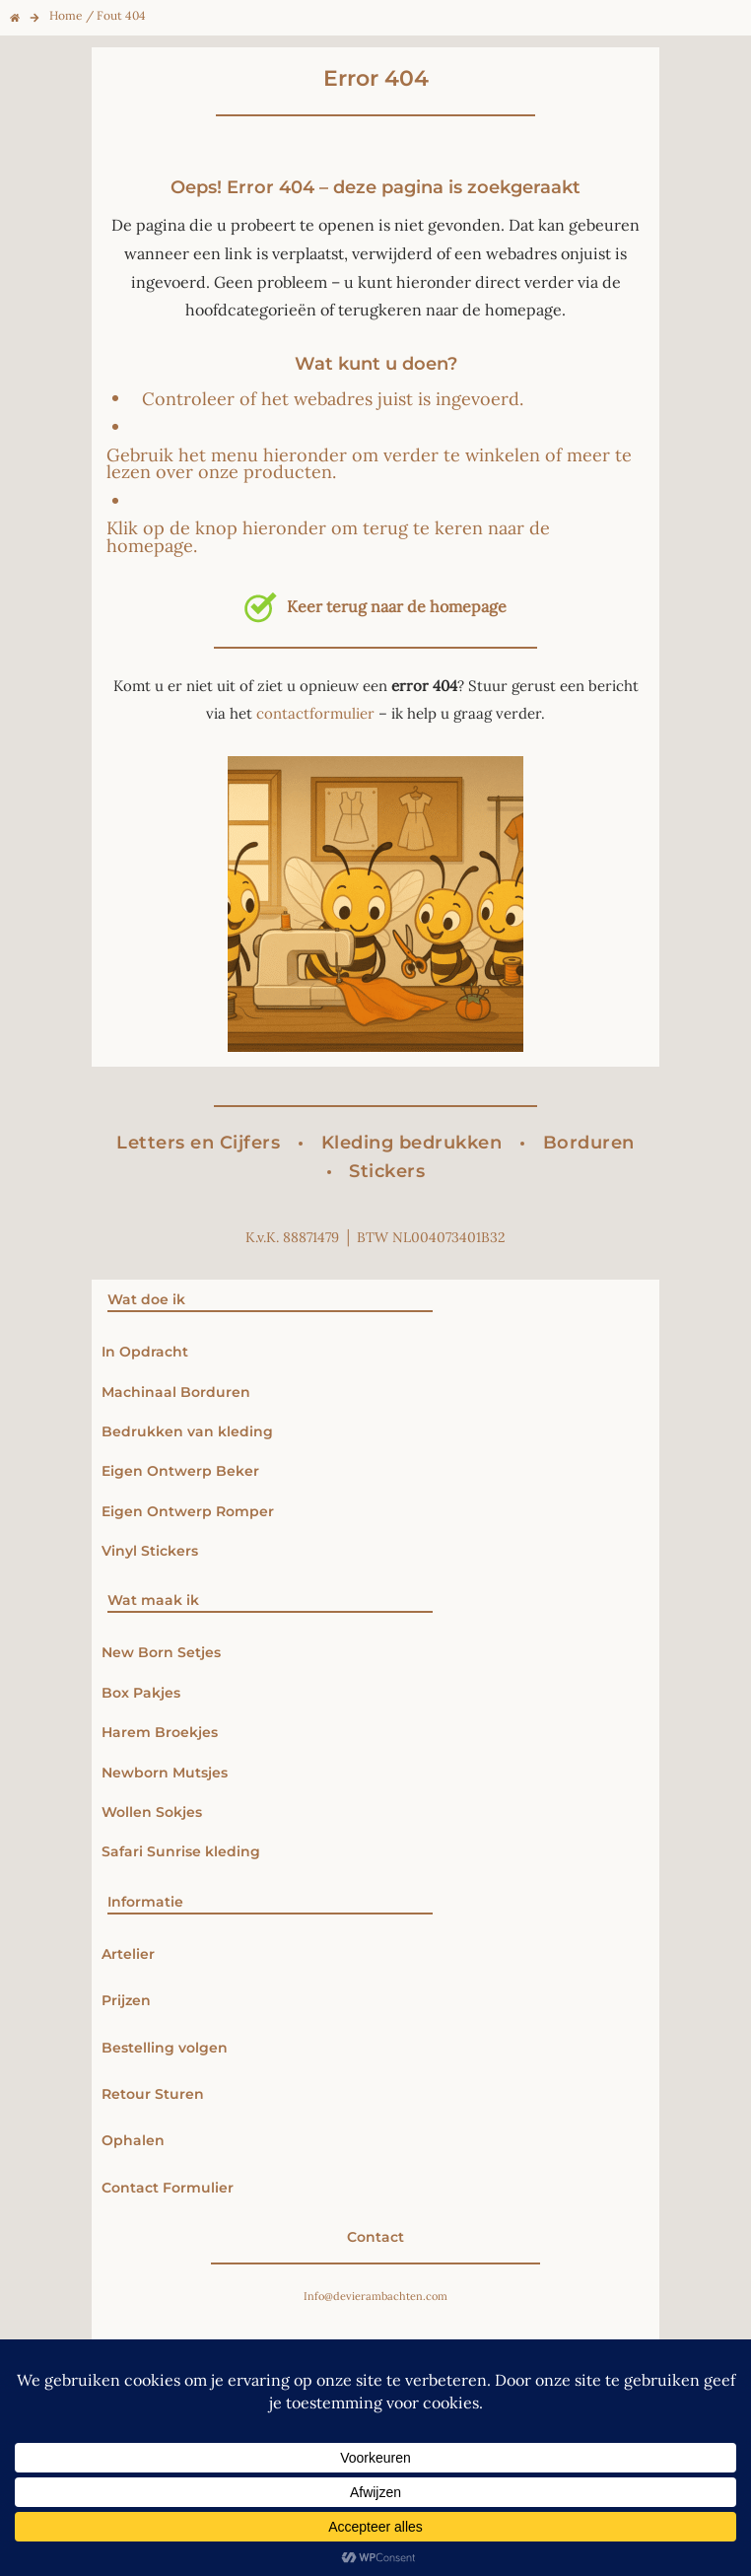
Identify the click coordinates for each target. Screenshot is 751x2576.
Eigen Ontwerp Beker (180, 1471)
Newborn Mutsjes (165, 1772)
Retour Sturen (153, 2094)
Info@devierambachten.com (375, 2296)
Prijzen (126, 2000)
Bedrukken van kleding (187, 1431)
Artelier (128, 1954)
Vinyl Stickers (150, 1551)
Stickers (387, 1171)
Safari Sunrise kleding (181, 1851)
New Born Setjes (161, 1652)
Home (66, 15)
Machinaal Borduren (176, 1392)
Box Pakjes (141, 1693)
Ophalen (133, 2140)
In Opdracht (145, 1351)
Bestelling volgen (165, 2047)
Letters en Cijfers (198, 1142)
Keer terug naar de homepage (375, 606)
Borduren (589, 1142)
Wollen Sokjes (154, 1812)
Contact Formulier (168, 2187)
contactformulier (315, 713)
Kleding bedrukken (412, 1142)
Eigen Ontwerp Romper (188, 1511)
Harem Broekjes (160, 1732)
